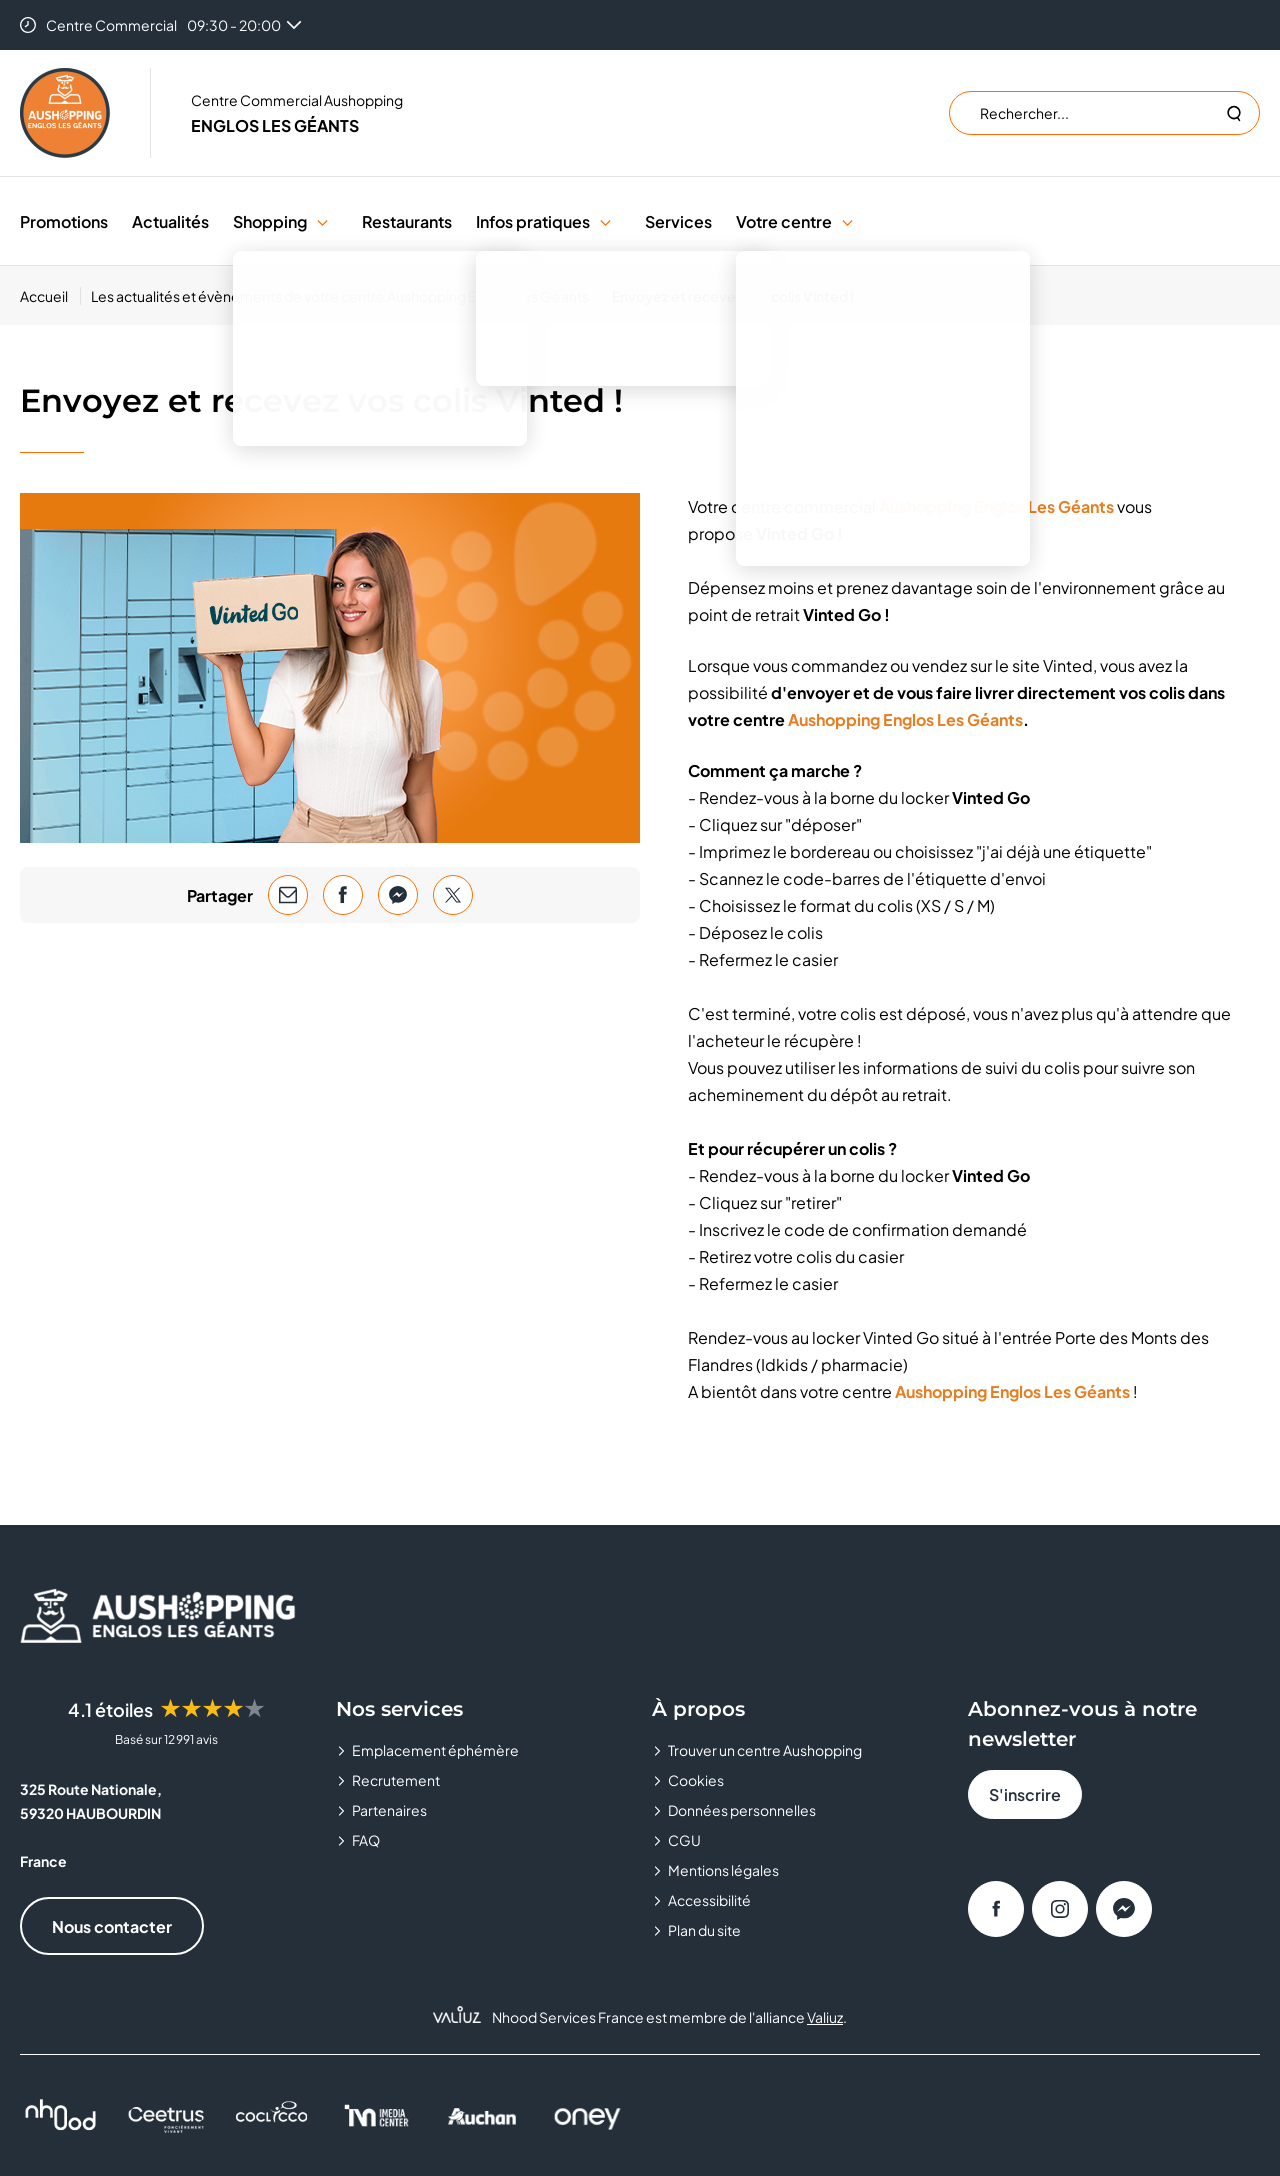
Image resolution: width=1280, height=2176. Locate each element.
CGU (684, 1840)
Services (678, 221)
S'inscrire (1025, 1794)
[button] (322, 221)
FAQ (366, 1840)
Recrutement (396, 1780)
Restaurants (407, 221)
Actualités (170, 221)
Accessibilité (709, 1900)
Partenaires (389, 1810)
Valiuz (825, 2017)
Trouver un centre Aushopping (765, 1750)
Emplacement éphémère (435, 1750)
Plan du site (704, 1930)
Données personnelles (742, 1810)
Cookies (696, 1780)
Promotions (64, 221)
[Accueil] (50, 296)
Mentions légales (723, 1870)
